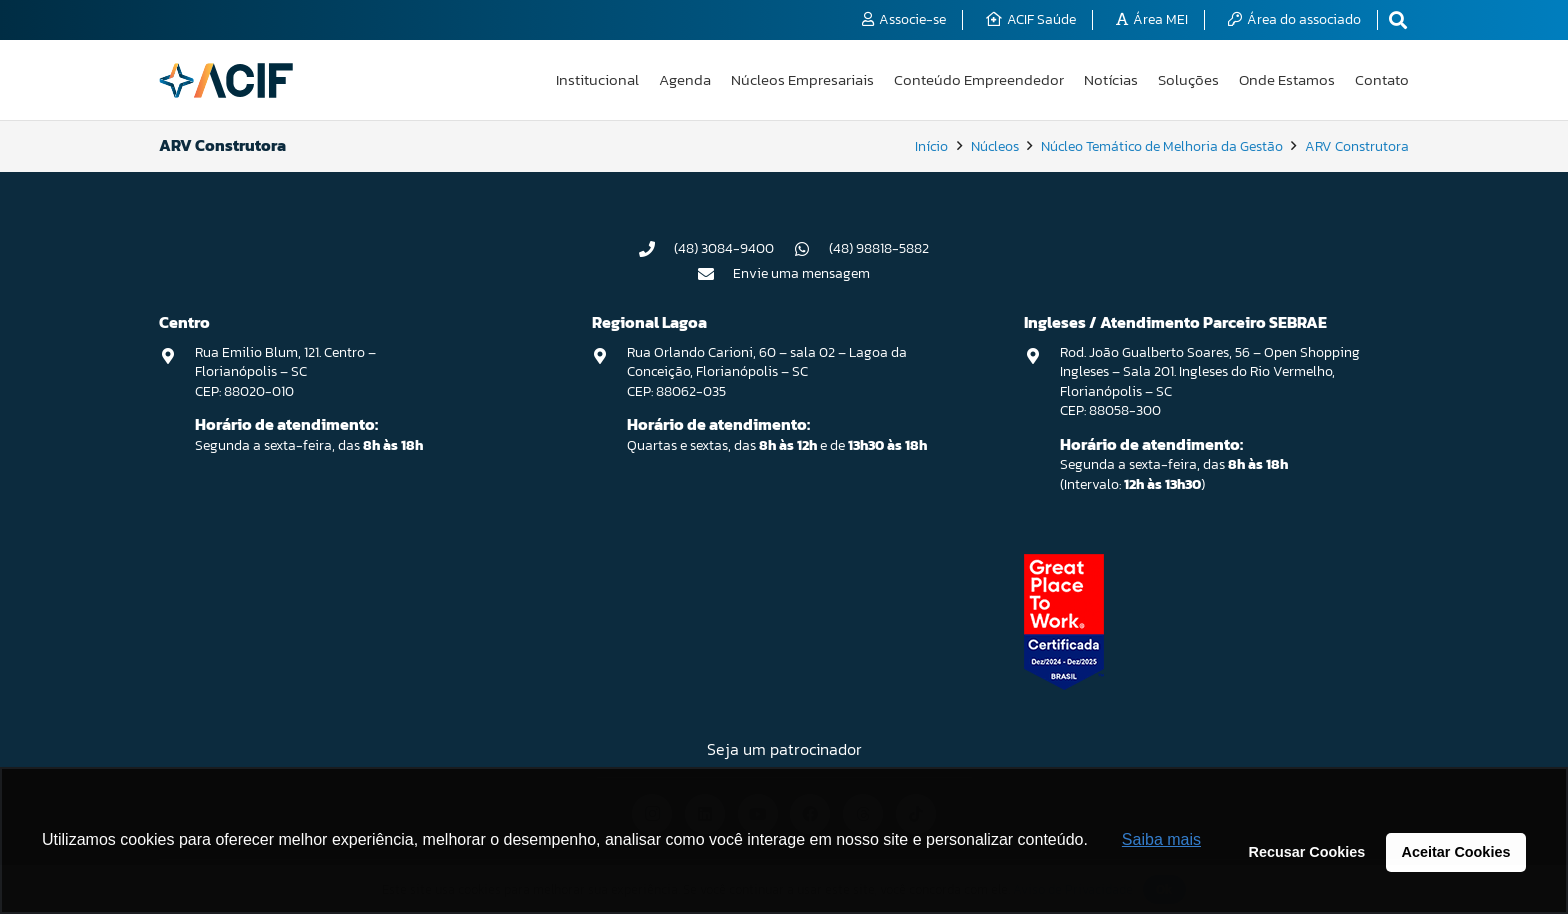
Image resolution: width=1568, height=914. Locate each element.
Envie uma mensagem (801, 273)
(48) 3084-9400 (724, 248)
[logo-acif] (226, 80)
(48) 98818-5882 (879, 248)
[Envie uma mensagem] (716, 274)
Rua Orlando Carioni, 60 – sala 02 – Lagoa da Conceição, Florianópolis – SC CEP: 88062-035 (767, 372)
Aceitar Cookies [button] (1456, 852)
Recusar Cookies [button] (1307, 852)
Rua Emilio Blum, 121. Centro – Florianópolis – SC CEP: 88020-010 (285, 372)
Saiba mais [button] (1161, 839)
